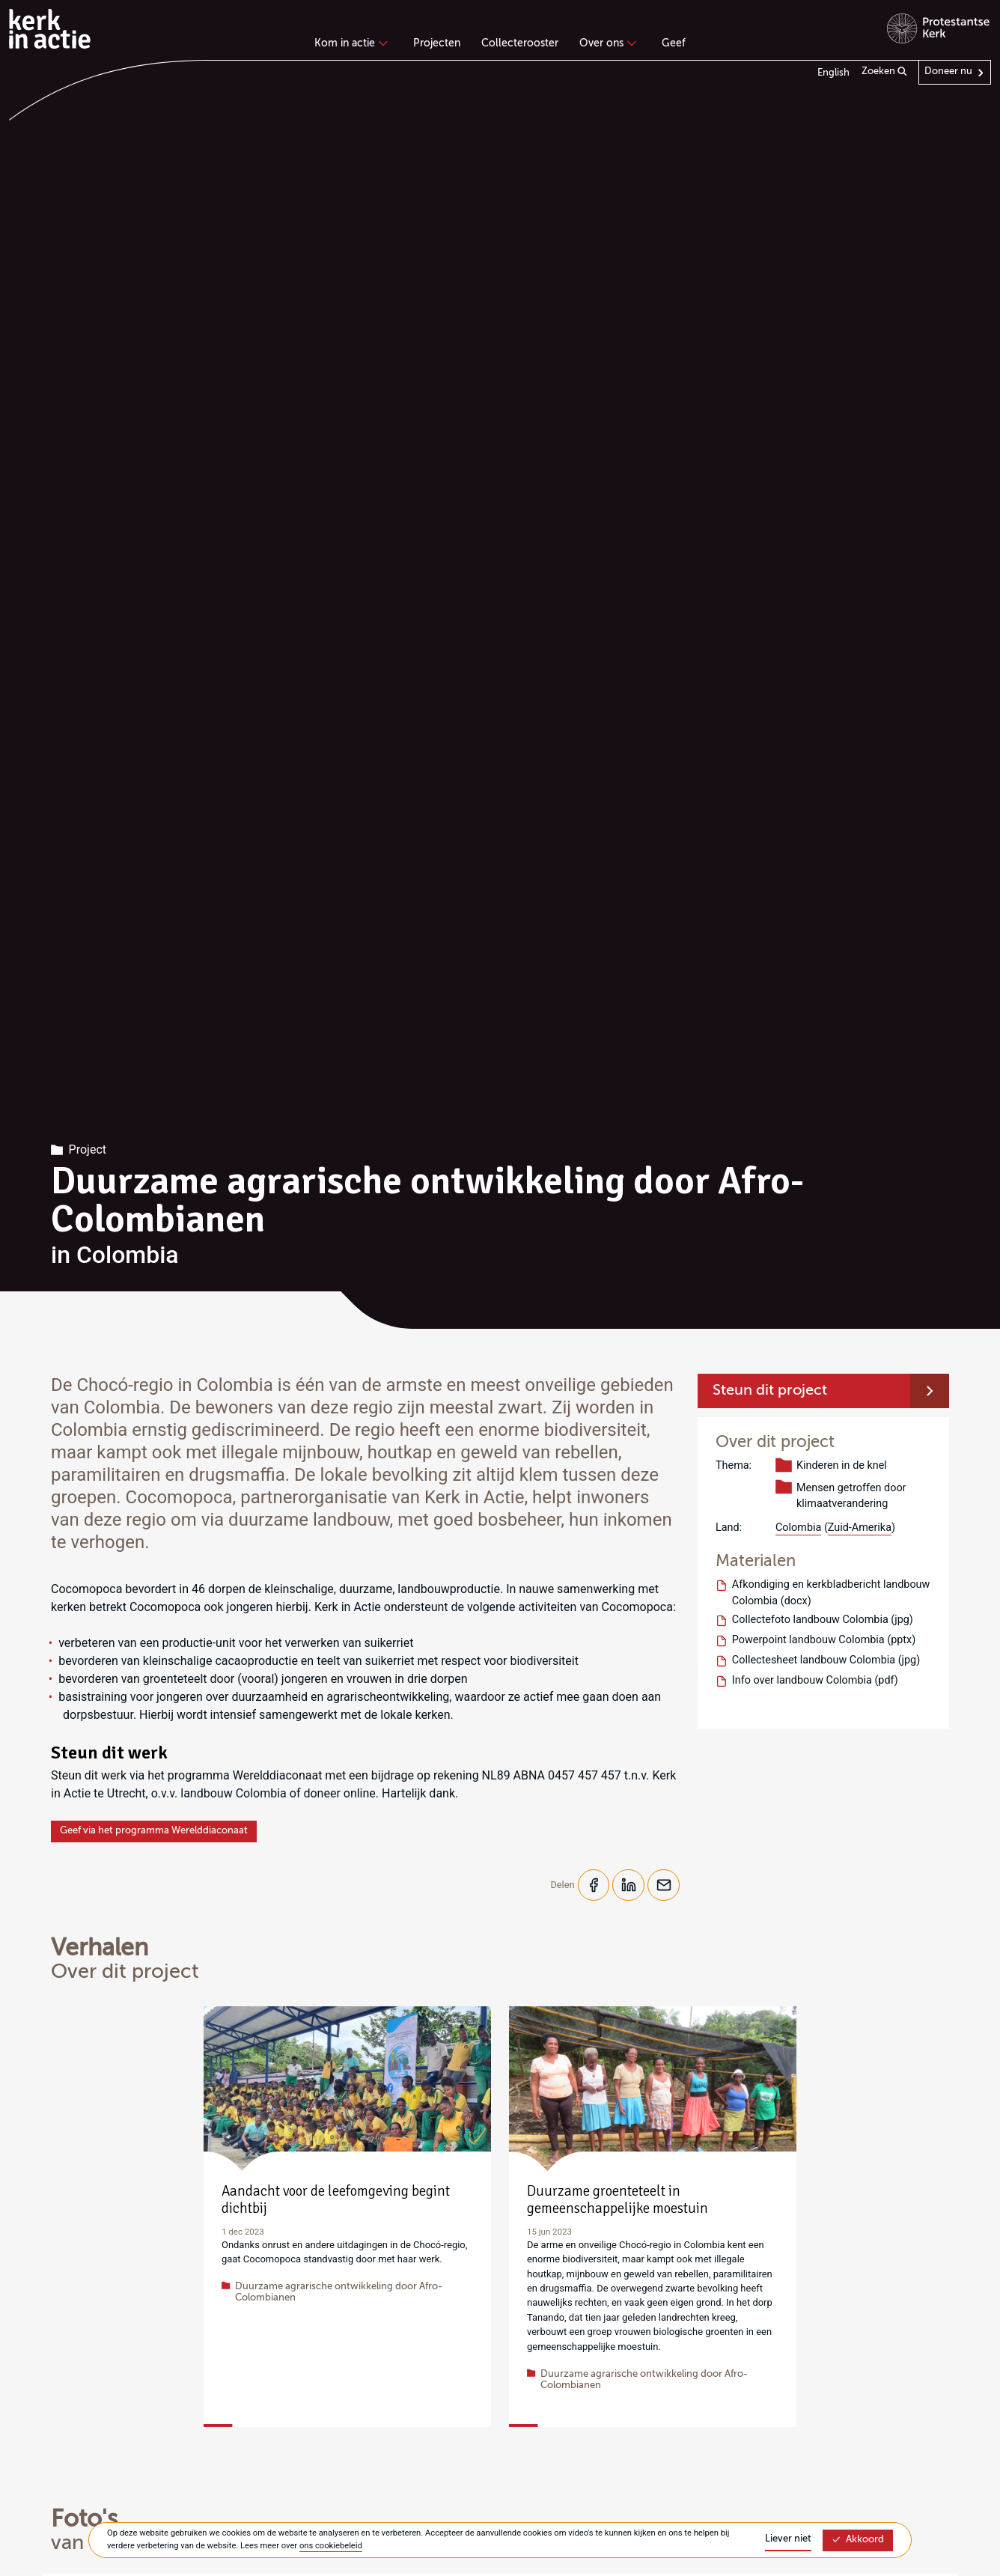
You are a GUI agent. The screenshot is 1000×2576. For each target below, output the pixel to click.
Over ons (605, 43)
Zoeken (884, 72)
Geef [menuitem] (674, 43)
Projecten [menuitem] (436, 43)
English (833, 73)
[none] (353, 45)
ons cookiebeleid (330, 2546)
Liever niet (788, 2539)
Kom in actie (349, 43)
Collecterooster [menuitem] (519, 43)
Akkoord (858, 2540)
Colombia (798, 1527)
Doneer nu (948, 71)
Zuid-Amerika (859, 1527)
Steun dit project (770, 1390)
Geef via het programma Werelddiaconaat (154, 1831)
